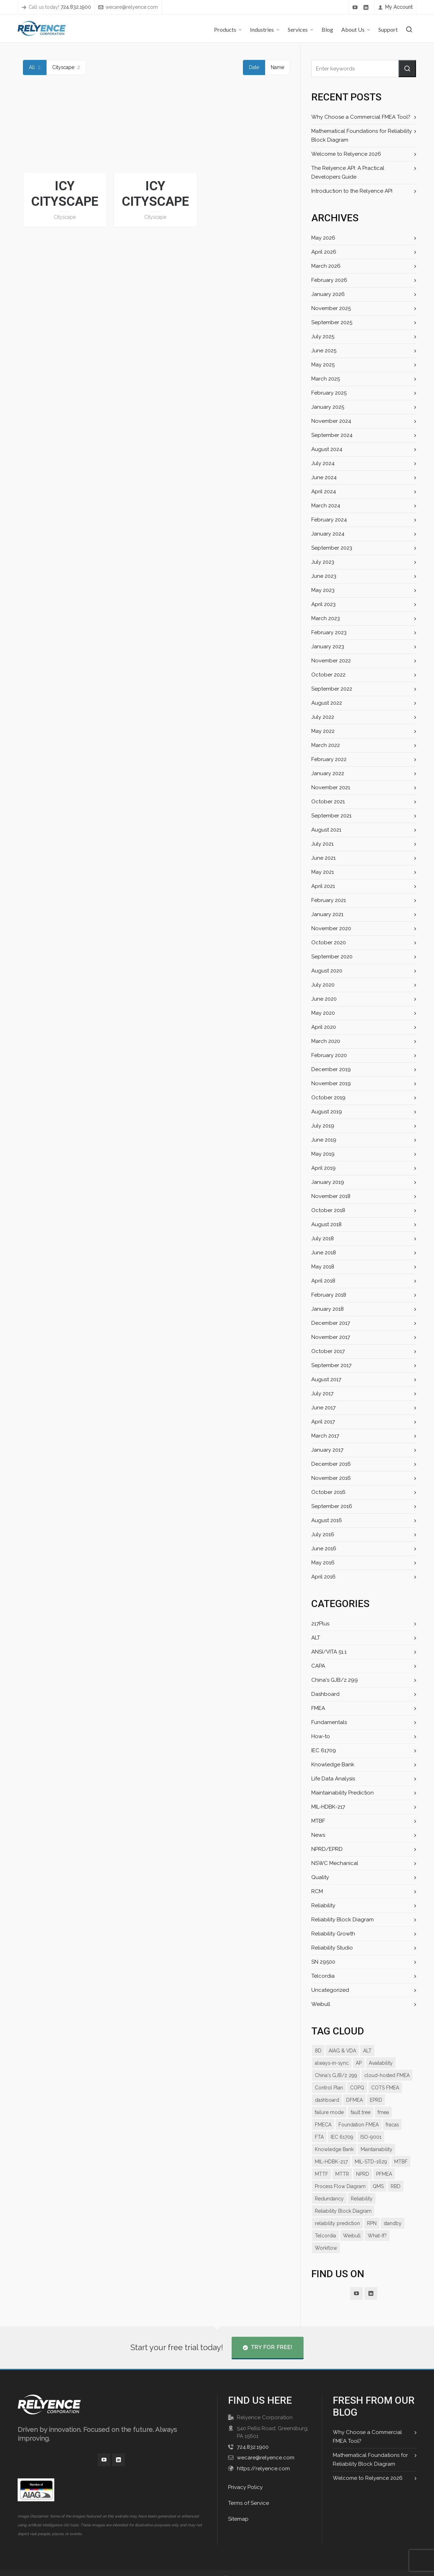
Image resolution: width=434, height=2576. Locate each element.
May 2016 (322, 1562)
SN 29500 (323, 1962)
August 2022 (326, 703)
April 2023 (323, 604)
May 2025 (323, 365)
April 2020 (323, 1027)
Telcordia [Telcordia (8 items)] (325, 2223)
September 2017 (331, 1365)
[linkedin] (367, 7)
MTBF (318, 1821)
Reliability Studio (331, 1948)
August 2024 (326, 449)
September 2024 (331, 435)
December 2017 (330, 1323)
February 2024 (328, 520)
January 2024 (327, 534)
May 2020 (323, 1013)
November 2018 (330, 1196)
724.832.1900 (252, 2435)
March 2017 (325, 1436)
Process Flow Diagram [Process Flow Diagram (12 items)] (384, 2174)
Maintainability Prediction (341, 1793)
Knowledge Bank (332, 1764)
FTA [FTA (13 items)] (387, 2124)
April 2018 (323, 1281)
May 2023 (322, 590)
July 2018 (322, 1238)
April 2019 (323, 1168)
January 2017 (327, 1450)
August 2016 (326, 1520)
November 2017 (330, 1337)
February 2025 (328, 393)
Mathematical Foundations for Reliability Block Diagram (360, 135)
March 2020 (325, 1041)
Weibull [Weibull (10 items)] (351, 2223)
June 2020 (323, 999)
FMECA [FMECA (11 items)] (369, 2112)
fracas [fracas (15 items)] (369, 2124)
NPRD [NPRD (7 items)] (321, 2174)
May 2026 (323, 238)
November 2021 (330, 787)
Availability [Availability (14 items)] (340, 2063)
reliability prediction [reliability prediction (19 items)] (337, 2211)
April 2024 (323, 491)
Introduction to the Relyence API (350, 191)
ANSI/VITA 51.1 (329, 1652)
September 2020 (331, 956)
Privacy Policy (245, 2475)
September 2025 (331, 322)
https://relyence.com (262, 2456)
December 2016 (330, 1464)
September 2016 (331, 1506)
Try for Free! (267, 2335)
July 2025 (322, 336)
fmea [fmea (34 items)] (348, 2112)
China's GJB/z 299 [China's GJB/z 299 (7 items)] (380, 2063)
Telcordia (322, 1976)
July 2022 (322, 717)
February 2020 (329, 1055)
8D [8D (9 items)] (318, 2050)
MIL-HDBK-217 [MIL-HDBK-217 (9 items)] (370, 2149)
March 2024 (325, 505)
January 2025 (327, 407)
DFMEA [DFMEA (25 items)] (323, 2100)
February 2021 (328, 900)
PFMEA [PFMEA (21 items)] (343, 2174)
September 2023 (331, 548)
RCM (317, 1891)
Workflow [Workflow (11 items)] (326, 2235)
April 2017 (323, 1422)
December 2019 (330, 1069)
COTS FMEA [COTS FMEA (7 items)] (349, 2087)
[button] (407, 68)
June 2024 (323, 477)
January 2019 (327, 1182)
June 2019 (323, 1140)
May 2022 (322, 731)
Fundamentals (328, 1722)
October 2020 (327, 942)
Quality (320, 1877)
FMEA (318, 1708)
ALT (315, 1638)
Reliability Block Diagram (341, 1919)
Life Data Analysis (332, 1778)
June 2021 (323, 858)
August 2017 (326, 1379)
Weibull (320, 2004)
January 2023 (327, 646)
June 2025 (323, 350)
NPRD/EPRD (327, 1849)
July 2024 (322, 463)
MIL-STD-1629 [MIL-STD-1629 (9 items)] (331, 2161)
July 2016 (322, 1534)
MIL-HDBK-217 (329, 1807)
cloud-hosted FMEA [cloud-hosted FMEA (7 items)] (337, 2075)
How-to (320, 1736)
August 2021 (326, 830)
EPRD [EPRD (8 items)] (345, 2100)
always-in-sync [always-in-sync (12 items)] (395, 2050)
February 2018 (328, 1295)
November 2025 (330, 308)
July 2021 (322, 844)
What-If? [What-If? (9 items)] (376, 2223)
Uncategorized (329, 1990)
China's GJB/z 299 (333, 1680)
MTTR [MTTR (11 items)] (401, 2161)
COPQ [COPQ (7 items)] (322, 2087)
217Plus (320, 1623)
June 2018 (323, 1252)
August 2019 (326, 1111)
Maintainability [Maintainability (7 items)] (331, 2149)
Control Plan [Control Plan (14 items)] (381, 2075)
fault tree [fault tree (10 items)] (325, 2112)
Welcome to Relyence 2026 (345, 154)
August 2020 (326, 971)
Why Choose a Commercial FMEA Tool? (359, 117)
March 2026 (325, 266)
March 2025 (325, 379)
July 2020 (322, 985)
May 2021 (322, 872)
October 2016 (327, 1492)
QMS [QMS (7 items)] (320, 2186)
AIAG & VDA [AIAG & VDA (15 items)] (341, 2050)
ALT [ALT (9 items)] (366, 2050)
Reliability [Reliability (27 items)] (397, 2186)
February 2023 (328, 632)
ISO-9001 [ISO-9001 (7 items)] (354, 2137)
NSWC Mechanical (334, 1863)
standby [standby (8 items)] (392, 2211)
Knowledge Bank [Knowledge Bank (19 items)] (391, 2137)
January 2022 (327, 773)
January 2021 (327, 914)
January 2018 (327, 1309)
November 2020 (330, 928)
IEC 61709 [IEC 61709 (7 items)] (326, 2137)
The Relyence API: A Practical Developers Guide (361, 172)
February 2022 (328, 759)
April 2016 (323, 1577)
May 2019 (322, 1154)
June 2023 (323, 576)
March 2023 (325, 618)
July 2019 (322, 1126)
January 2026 (327, 294)
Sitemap (238, 2506)
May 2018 (322, 1267)
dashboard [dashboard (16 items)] (382, 2087)
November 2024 (330, 421)
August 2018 (326, 1224)
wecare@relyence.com (127, 7)
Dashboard (324, 1694)
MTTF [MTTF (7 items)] (380, 2161)
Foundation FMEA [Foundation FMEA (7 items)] (335, 2124)
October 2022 (327, 675)
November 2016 (330, 1478)
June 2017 (323, 1407)
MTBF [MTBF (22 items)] (360, 2161)
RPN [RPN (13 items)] (371, 2211)
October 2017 (327, 1351)
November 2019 (330, 1083)
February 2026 (328, 280)
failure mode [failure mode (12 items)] (373, 2100)
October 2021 (327, 801)
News (318, 1835)
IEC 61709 (323, 1750)
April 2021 (323, 886)
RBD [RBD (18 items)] (338, 2186)
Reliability (323, 1905)
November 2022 (330, 660)
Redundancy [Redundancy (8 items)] (364, 2186)
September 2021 (331, 816)
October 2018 (327, 1210)
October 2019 (327, 1097)
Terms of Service (248, 2491)
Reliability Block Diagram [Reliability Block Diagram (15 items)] (343, 2198)
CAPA (318, 1666)
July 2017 (322, 1393)
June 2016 (323, 1548)
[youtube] (356, 7)
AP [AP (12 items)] (318, 2063)
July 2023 (322, 562)
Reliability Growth (332, 1934)
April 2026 (323, 252)
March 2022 (325, 745)
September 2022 (331, 689)
